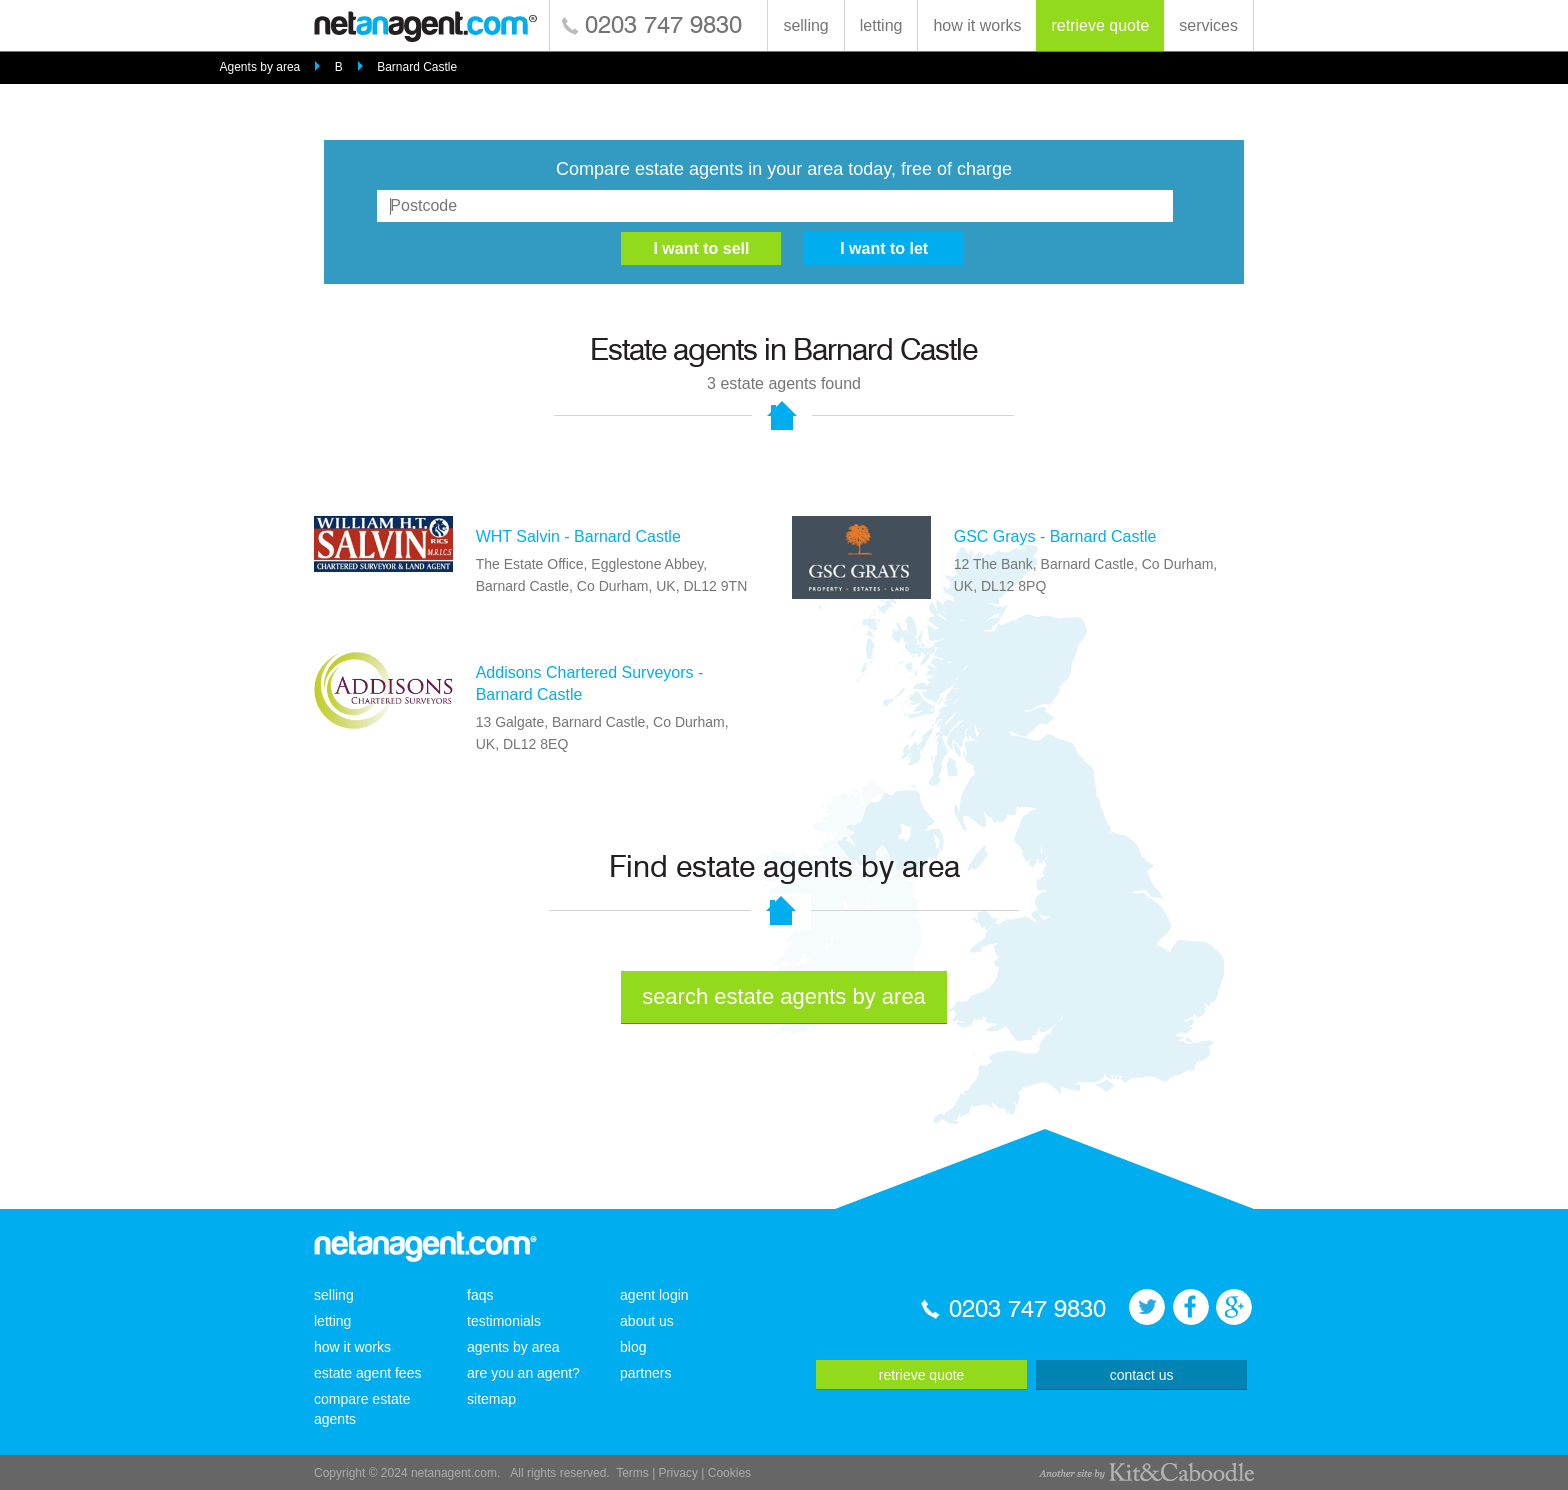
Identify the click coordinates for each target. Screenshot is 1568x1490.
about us (647, 1321)
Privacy (678, 1473)
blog (633, 1347)
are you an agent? (523, 1373)
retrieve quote (1100, 25)
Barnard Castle (417, 67)
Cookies (729, 1473)
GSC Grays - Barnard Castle (1055, 536)
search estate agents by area (784, 996)
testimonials (504, 1321)
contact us (1142, 1375)
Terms (632, 1473)
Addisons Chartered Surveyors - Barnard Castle (590, 683)
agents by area (513, 1347)
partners (645, 1373)
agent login (654, 1295)
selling (805, 25)
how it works (977, 25)
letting (881, 25)
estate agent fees (367, 1373)
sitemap (491, 1399)
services (1208, 25)
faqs (480, 1295)
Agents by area (260, 67)
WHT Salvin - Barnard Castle (578, 536)
